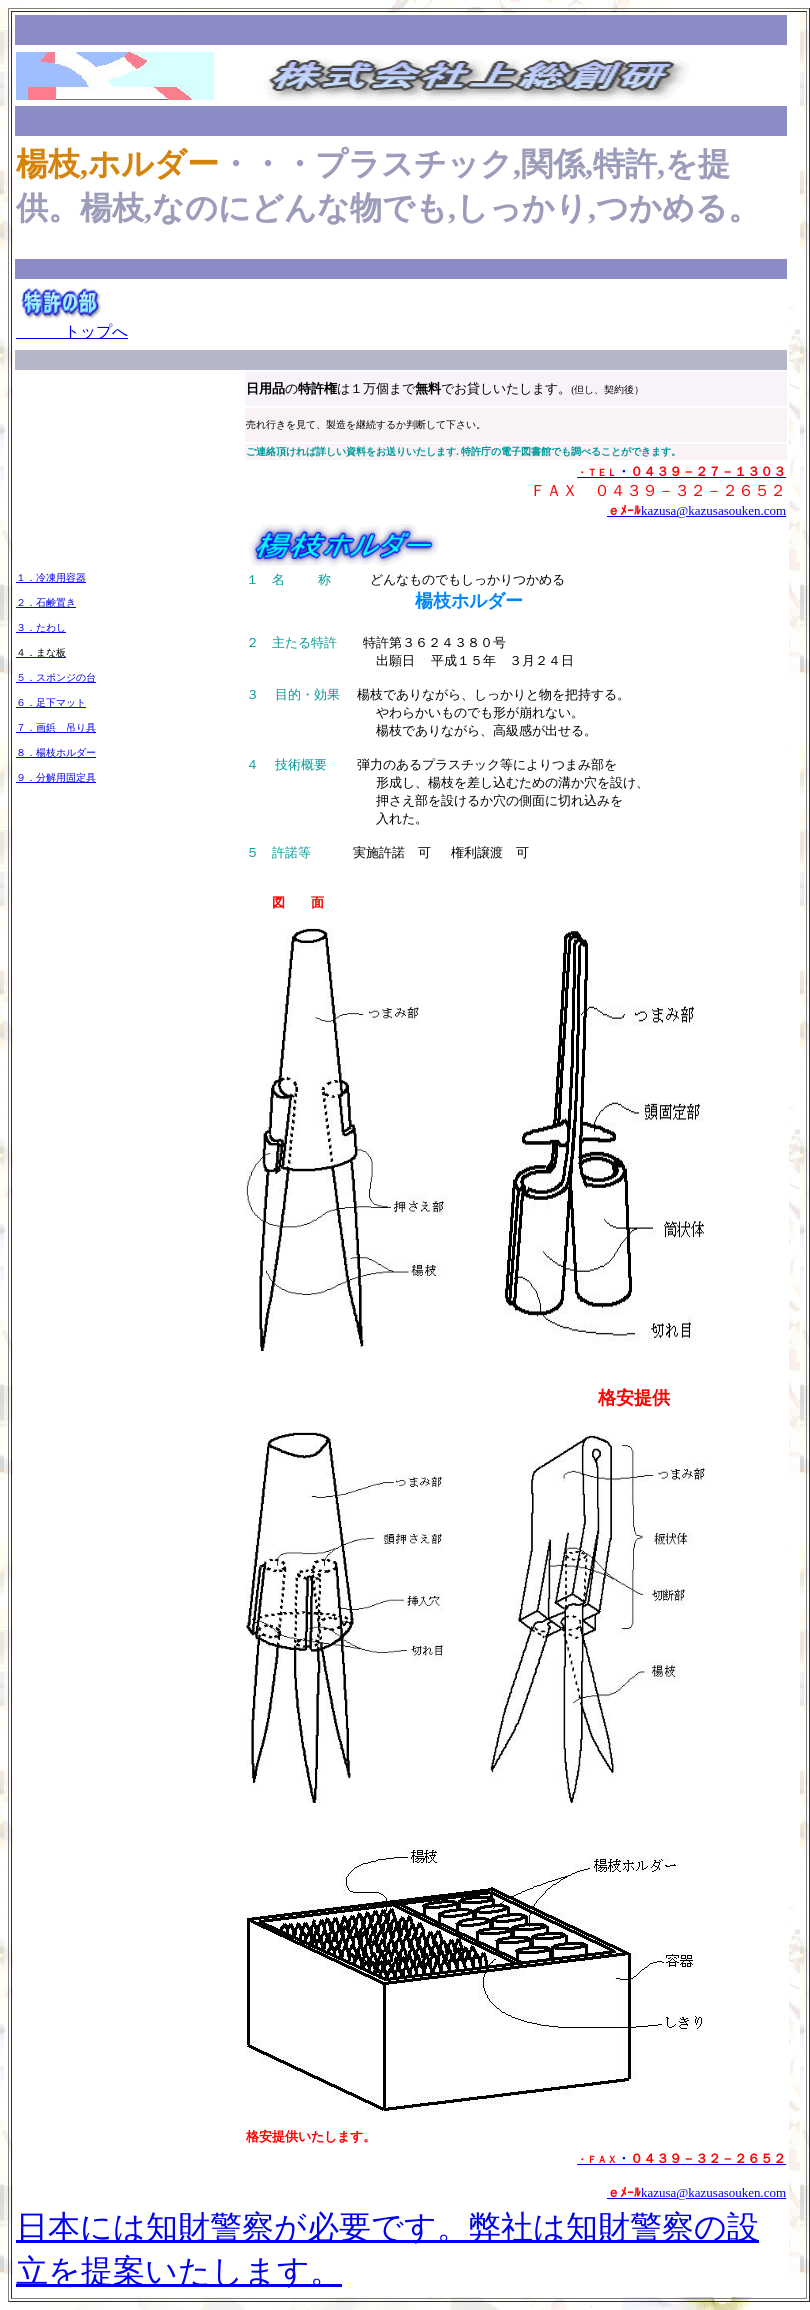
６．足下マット (51, 702)
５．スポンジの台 (56, 677)
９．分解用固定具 (56, 777)
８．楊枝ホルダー (56, 752)
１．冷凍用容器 (51, 577)
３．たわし (41, 627)
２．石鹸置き (46, 602)
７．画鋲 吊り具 (56, 727)
